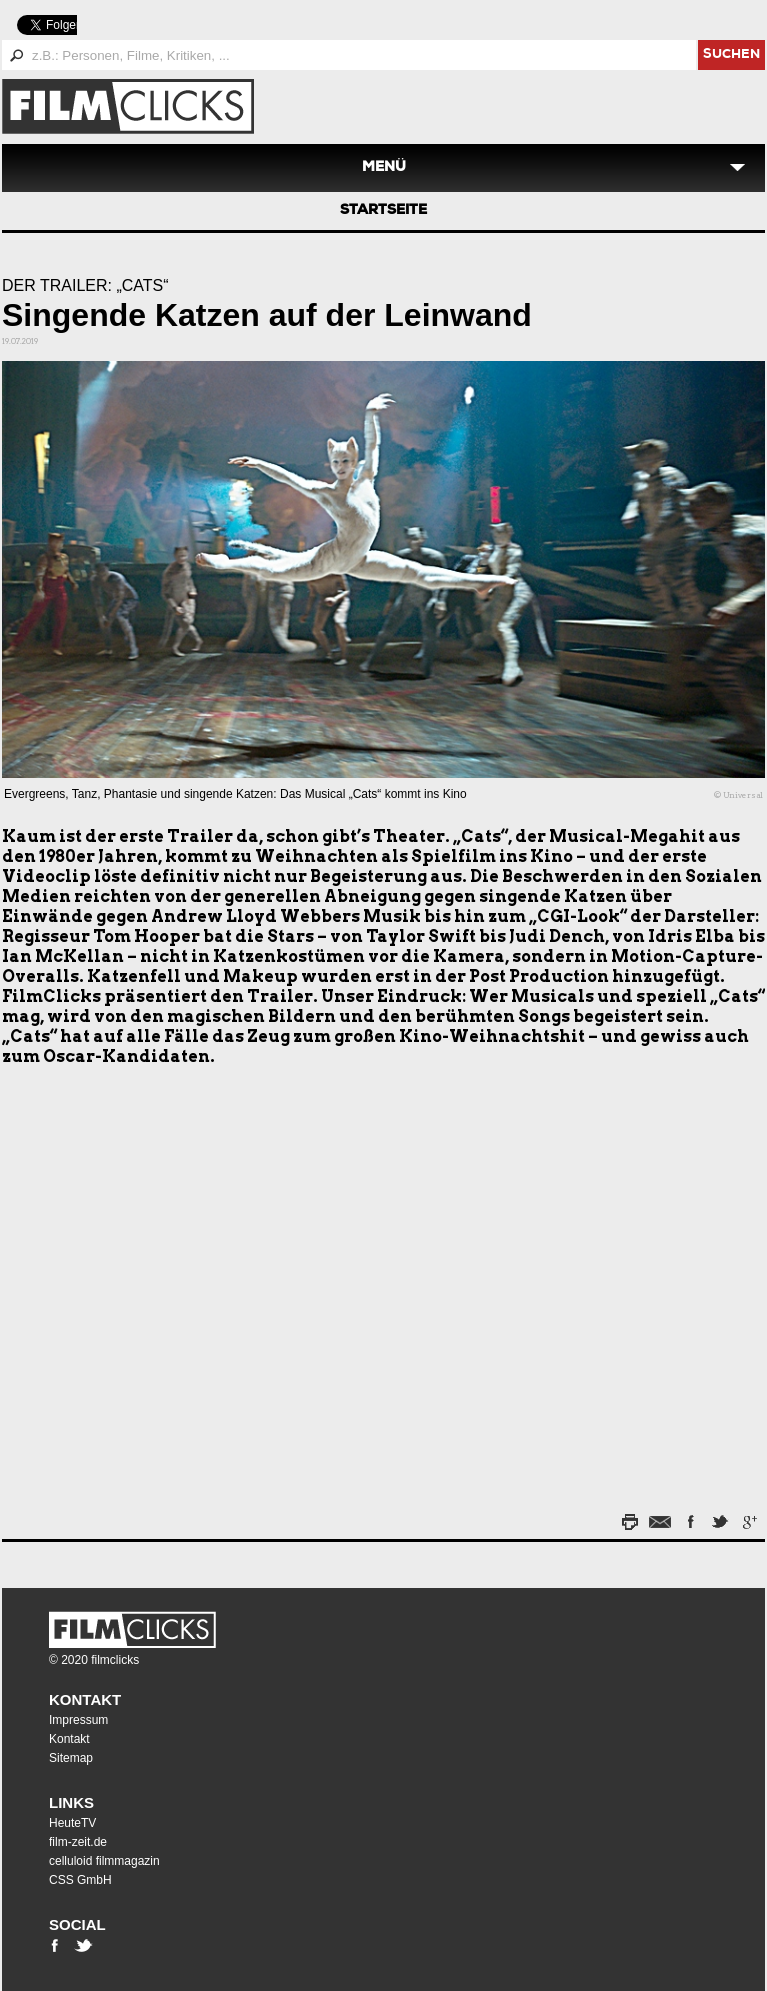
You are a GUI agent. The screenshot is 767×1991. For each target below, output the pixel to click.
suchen (731, 55)
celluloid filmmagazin (104, 1861)
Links (71, 1802)
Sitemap (71, 1758)
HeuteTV (72, 1823)
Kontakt (85, 1699)
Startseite (383, 211)
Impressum (78, 1720)
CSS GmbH (80, 1880)
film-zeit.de (78, 1842)
